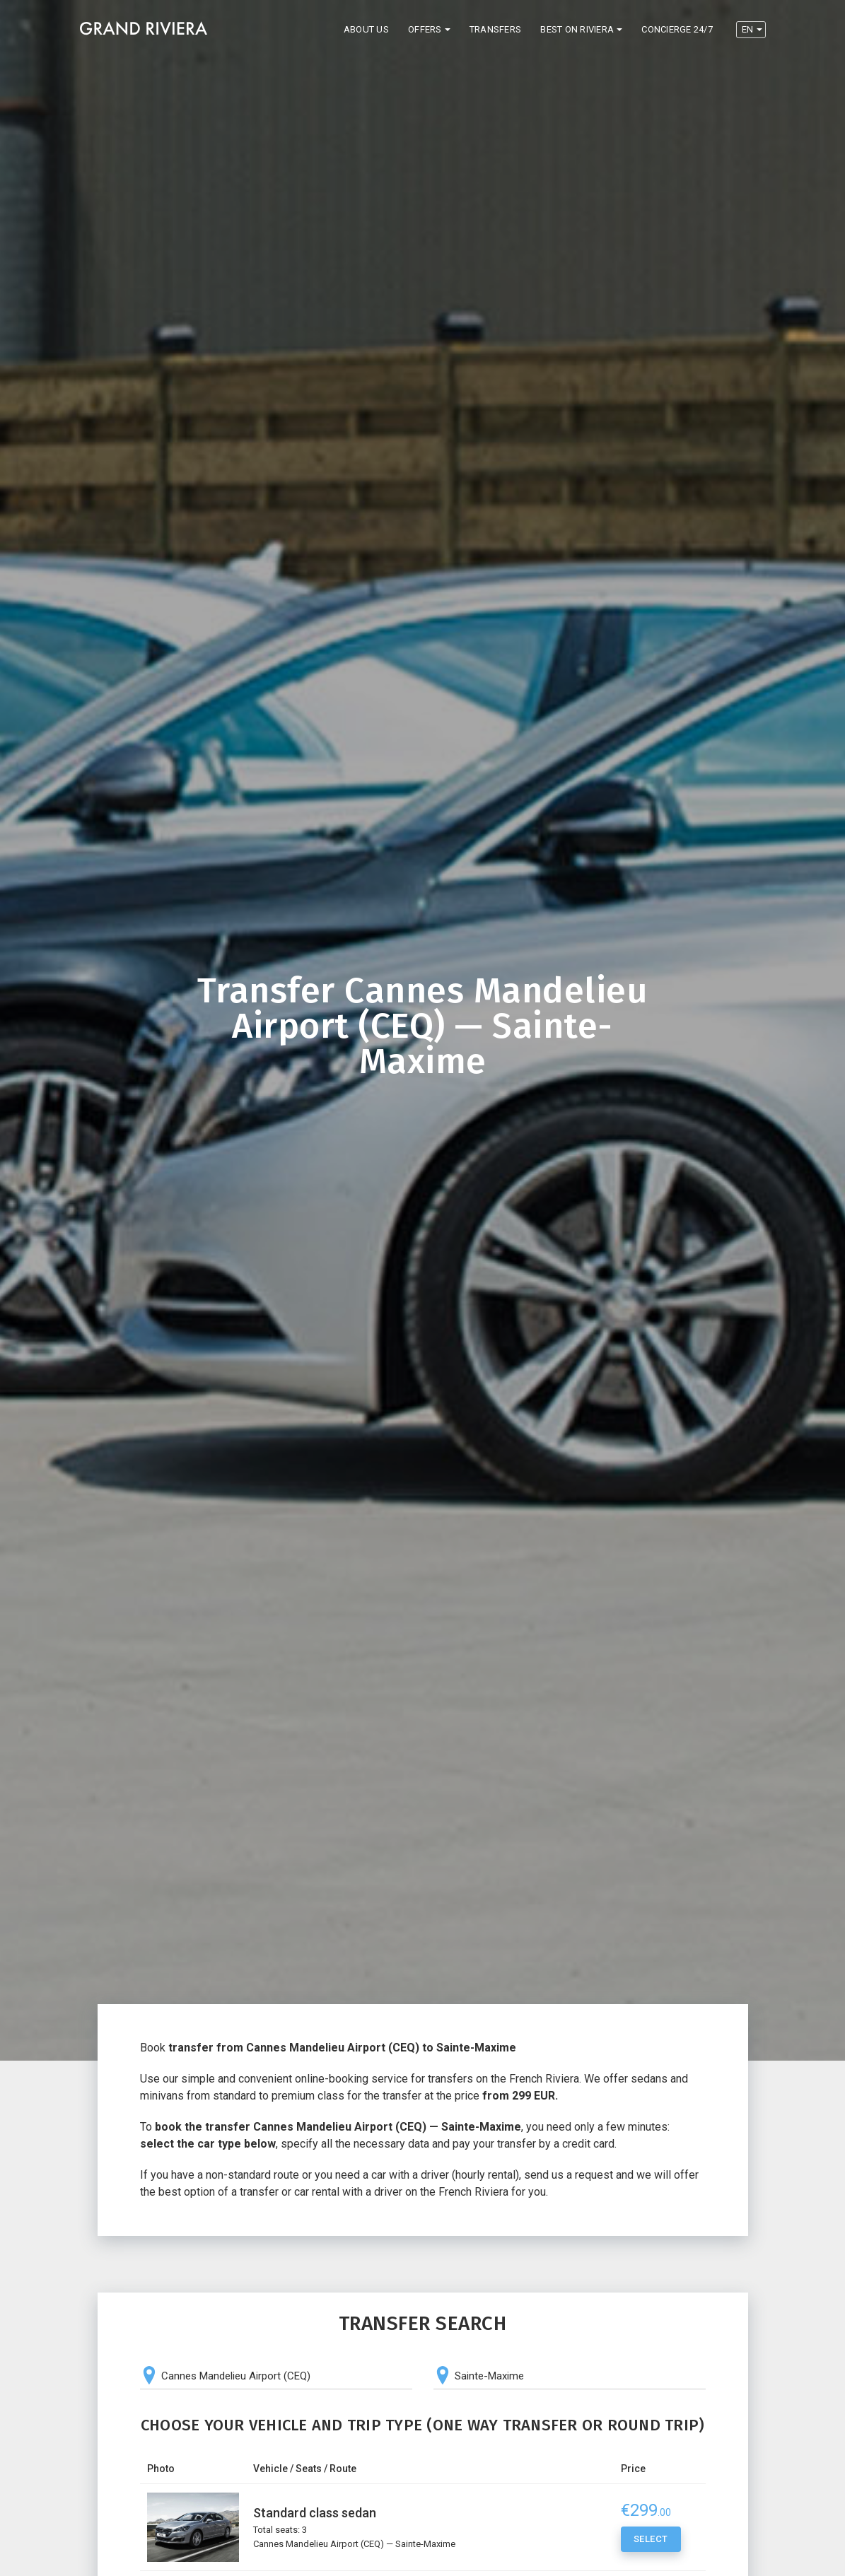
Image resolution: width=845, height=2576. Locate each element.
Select (651, 2541)
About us (366, 29)
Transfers (495, 29)
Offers (425, 29)
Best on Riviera (577, 29)
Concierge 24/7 (677, 29)
